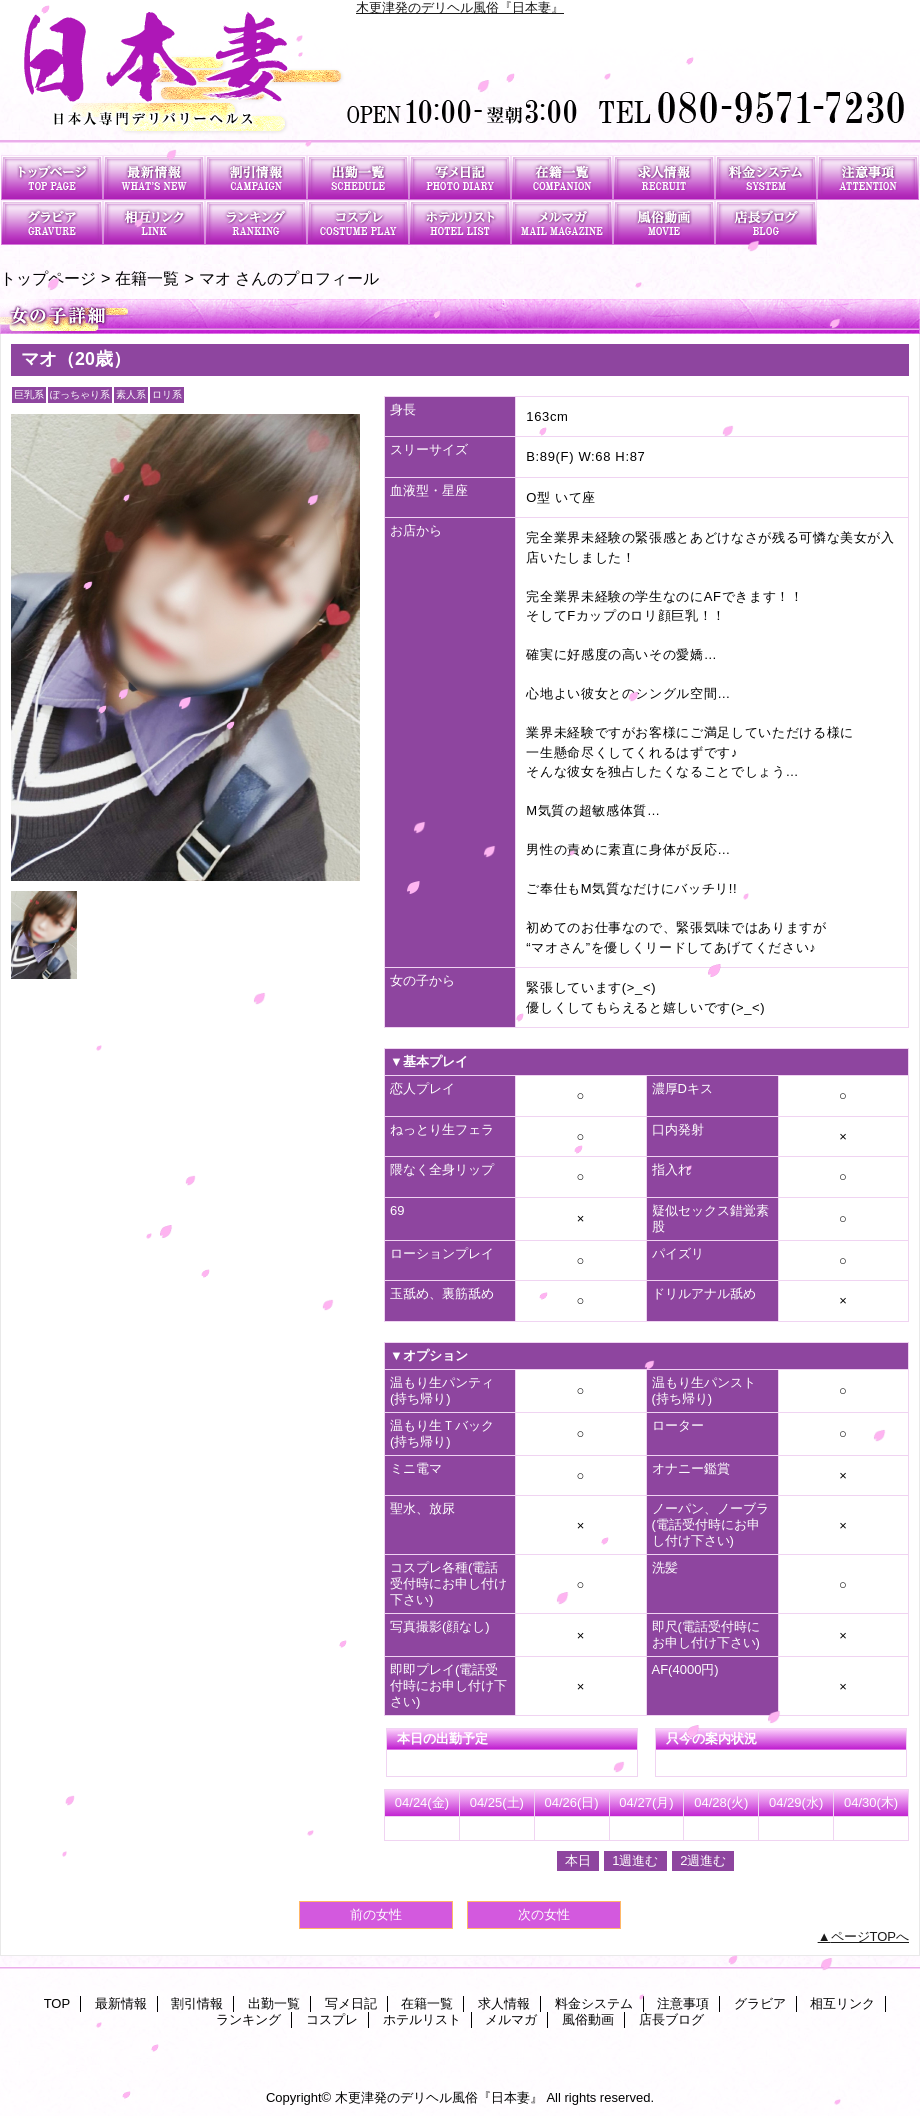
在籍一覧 (562, 177)
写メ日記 (460, 177)
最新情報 (154, 177)
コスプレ (358, 222)
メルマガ (562, 222)
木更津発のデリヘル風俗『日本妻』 (460, 7)
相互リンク (154, 222)
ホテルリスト (460, 222)
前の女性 (376, 1914)
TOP (52, 177)
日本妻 (460, 77)
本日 (578, 1860)
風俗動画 (664, 222)
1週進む (635, 1860)
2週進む (703, 1860)
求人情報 (664, 177)
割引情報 (256, 177)
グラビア (52, 222)
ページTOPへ (870, 1936)
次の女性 (544, 1914)
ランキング (256, 222)
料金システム (766, 177)
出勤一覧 (358, 177)
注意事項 (868, 177)
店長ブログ (766, 222)
